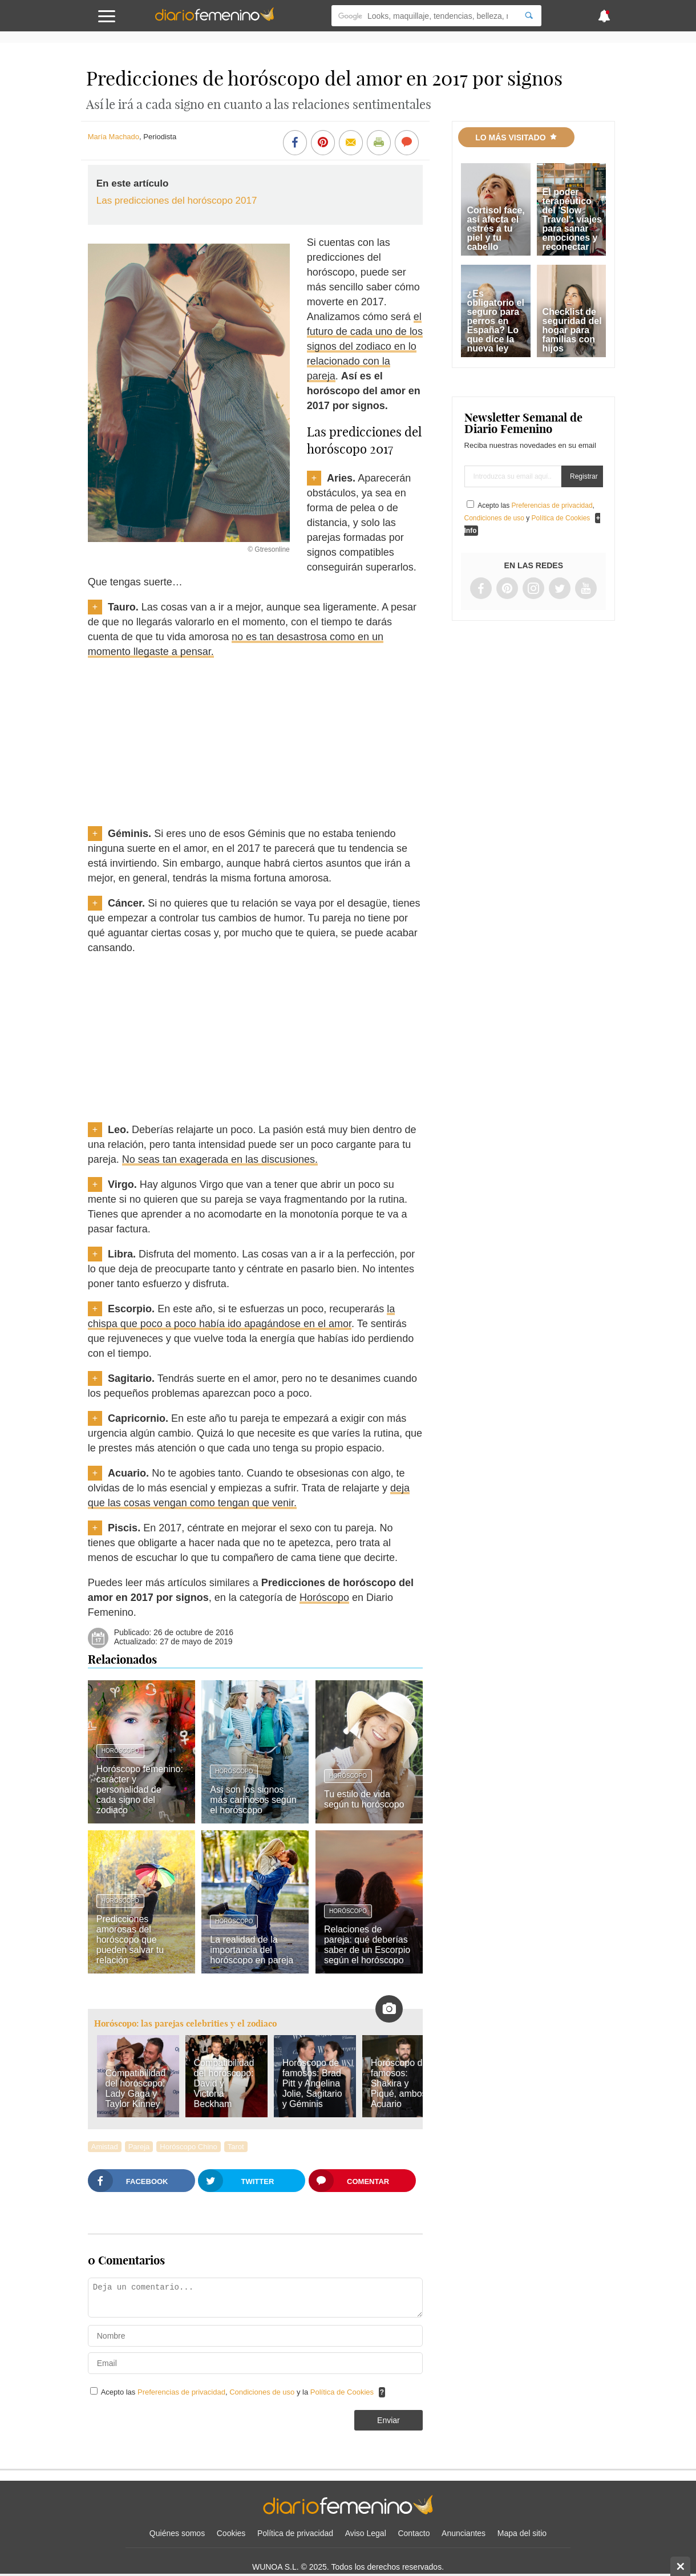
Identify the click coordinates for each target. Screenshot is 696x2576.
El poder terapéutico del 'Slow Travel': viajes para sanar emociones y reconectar (572, 219)
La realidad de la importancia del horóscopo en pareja (251, 1950)
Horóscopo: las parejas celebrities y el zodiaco (185, 2023)
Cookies (231, 2533)
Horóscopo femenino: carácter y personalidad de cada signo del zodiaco (139, 1789)
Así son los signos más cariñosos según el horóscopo (253, 1800)
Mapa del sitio (522, 2533)
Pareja (139, 2146)
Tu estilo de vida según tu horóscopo (364, 1799)
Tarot (236, 2146)
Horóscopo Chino (188, 2146)
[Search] (528, 15)
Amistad (104, 2146)
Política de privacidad (295, 2533)
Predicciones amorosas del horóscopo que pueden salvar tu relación (130, 1939)
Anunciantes (463, 2533)
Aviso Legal (365, 2533)
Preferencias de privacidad (181, 2392)
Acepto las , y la (238, 2392)
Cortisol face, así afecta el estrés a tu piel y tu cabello (495, 228)
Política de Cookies (342, 2392)
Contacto (414, 2533)
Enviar (388, 2420)
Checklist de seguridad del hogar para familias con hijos (572, 330)
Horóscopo (324, 1597)
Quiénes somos (177, 2533)
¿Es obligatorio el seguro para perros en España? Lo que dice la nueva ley (495, 321)
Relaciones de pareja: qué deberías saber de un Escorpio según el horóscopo (367, 1944)
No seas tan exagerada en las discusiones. (220, 1159)
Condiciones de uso (263, 2392)
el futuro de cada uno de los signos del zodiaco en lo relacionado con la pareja (365, 346)
